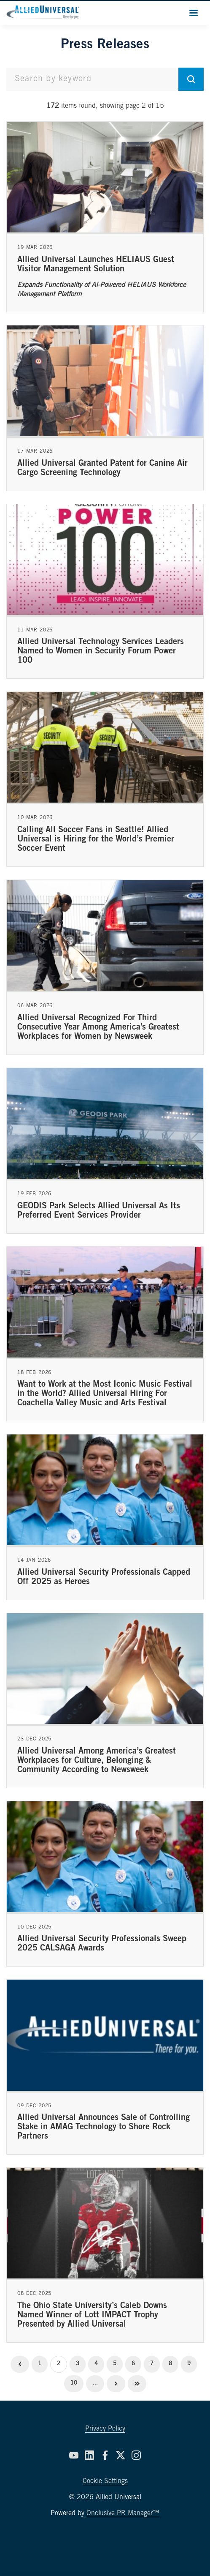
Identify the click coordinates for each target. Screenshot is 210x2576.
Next (116, 2383)
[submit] (191, 79)
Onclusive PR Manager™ (122, 2513)
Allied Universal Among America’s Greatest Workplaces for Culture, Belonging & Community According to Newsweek (96, 1761)
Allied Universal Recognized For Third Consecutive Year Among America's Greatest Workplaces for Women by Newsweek (98, 1027)
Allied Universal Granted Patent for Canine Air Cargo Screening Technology (102, 469)
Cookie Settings (105, 2481)
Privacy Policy (105, 2429)
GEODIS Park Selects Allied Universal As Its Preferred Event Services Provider (98, 1211)
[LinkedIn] (89, 2455)
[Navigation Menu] (193, 13)
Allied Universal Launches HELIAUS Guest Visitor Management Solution (95, 265)
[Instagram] (136, 2455)
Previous (20, 2364)
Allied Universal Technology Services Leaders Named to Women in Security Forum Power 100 (100, 651)
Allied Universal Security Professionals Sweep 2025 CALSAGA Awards (101, 1944)
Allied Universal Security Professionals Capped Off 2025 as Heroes (103, 1578)
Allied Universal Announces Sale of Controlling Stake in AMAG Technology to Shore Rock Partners (103, 2127)
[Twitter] (120, 2455)
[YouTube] (73, 2455)
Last (137, 2383)
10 (73, 2383)
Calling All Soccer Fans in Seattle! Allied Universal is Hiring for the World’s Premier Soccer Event (95, 839)
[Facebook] (105, 2455)
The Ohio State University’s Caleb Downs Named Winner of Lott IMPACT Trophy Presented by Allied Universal (92, 2315)
